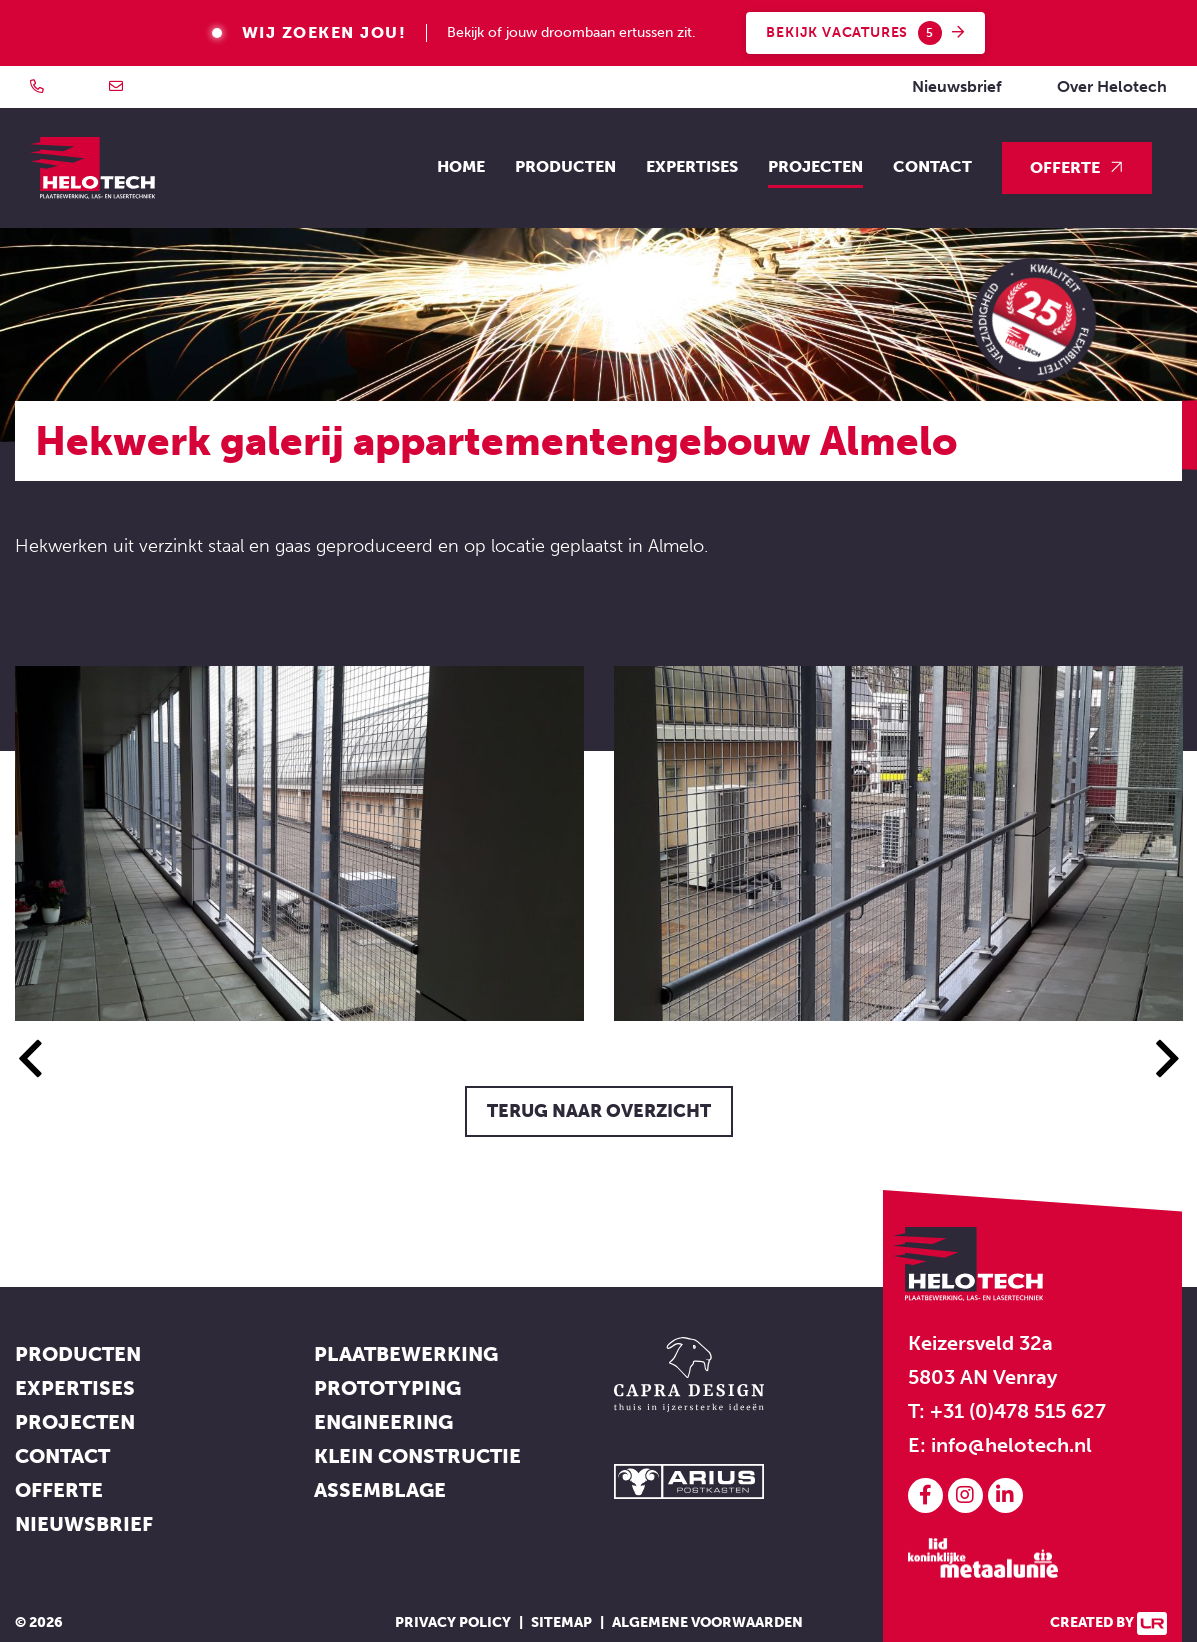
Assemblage (380, 1490)
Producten (78, 1354)
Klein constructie (417, 1456)
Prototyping (387, 1388)
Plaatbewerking (406, 1354)
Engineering (383, 1422)
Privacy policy (453, 1622)
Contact (932, 166)
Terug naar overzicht (599, 1111)
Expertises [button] (692, 166)
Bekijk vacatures (865, 33)
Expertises (75, 1388)
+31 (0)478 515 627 (1018, 1411)
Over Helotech (1112, 86)
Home (461, 166)
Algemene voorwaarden (707, 1622)
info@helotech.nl (1011, 1445)
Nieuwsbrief (957, 86)
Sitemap (561, 1622)
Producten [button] (565, 166)
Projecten (815, 166)
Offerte (1065, 167)
